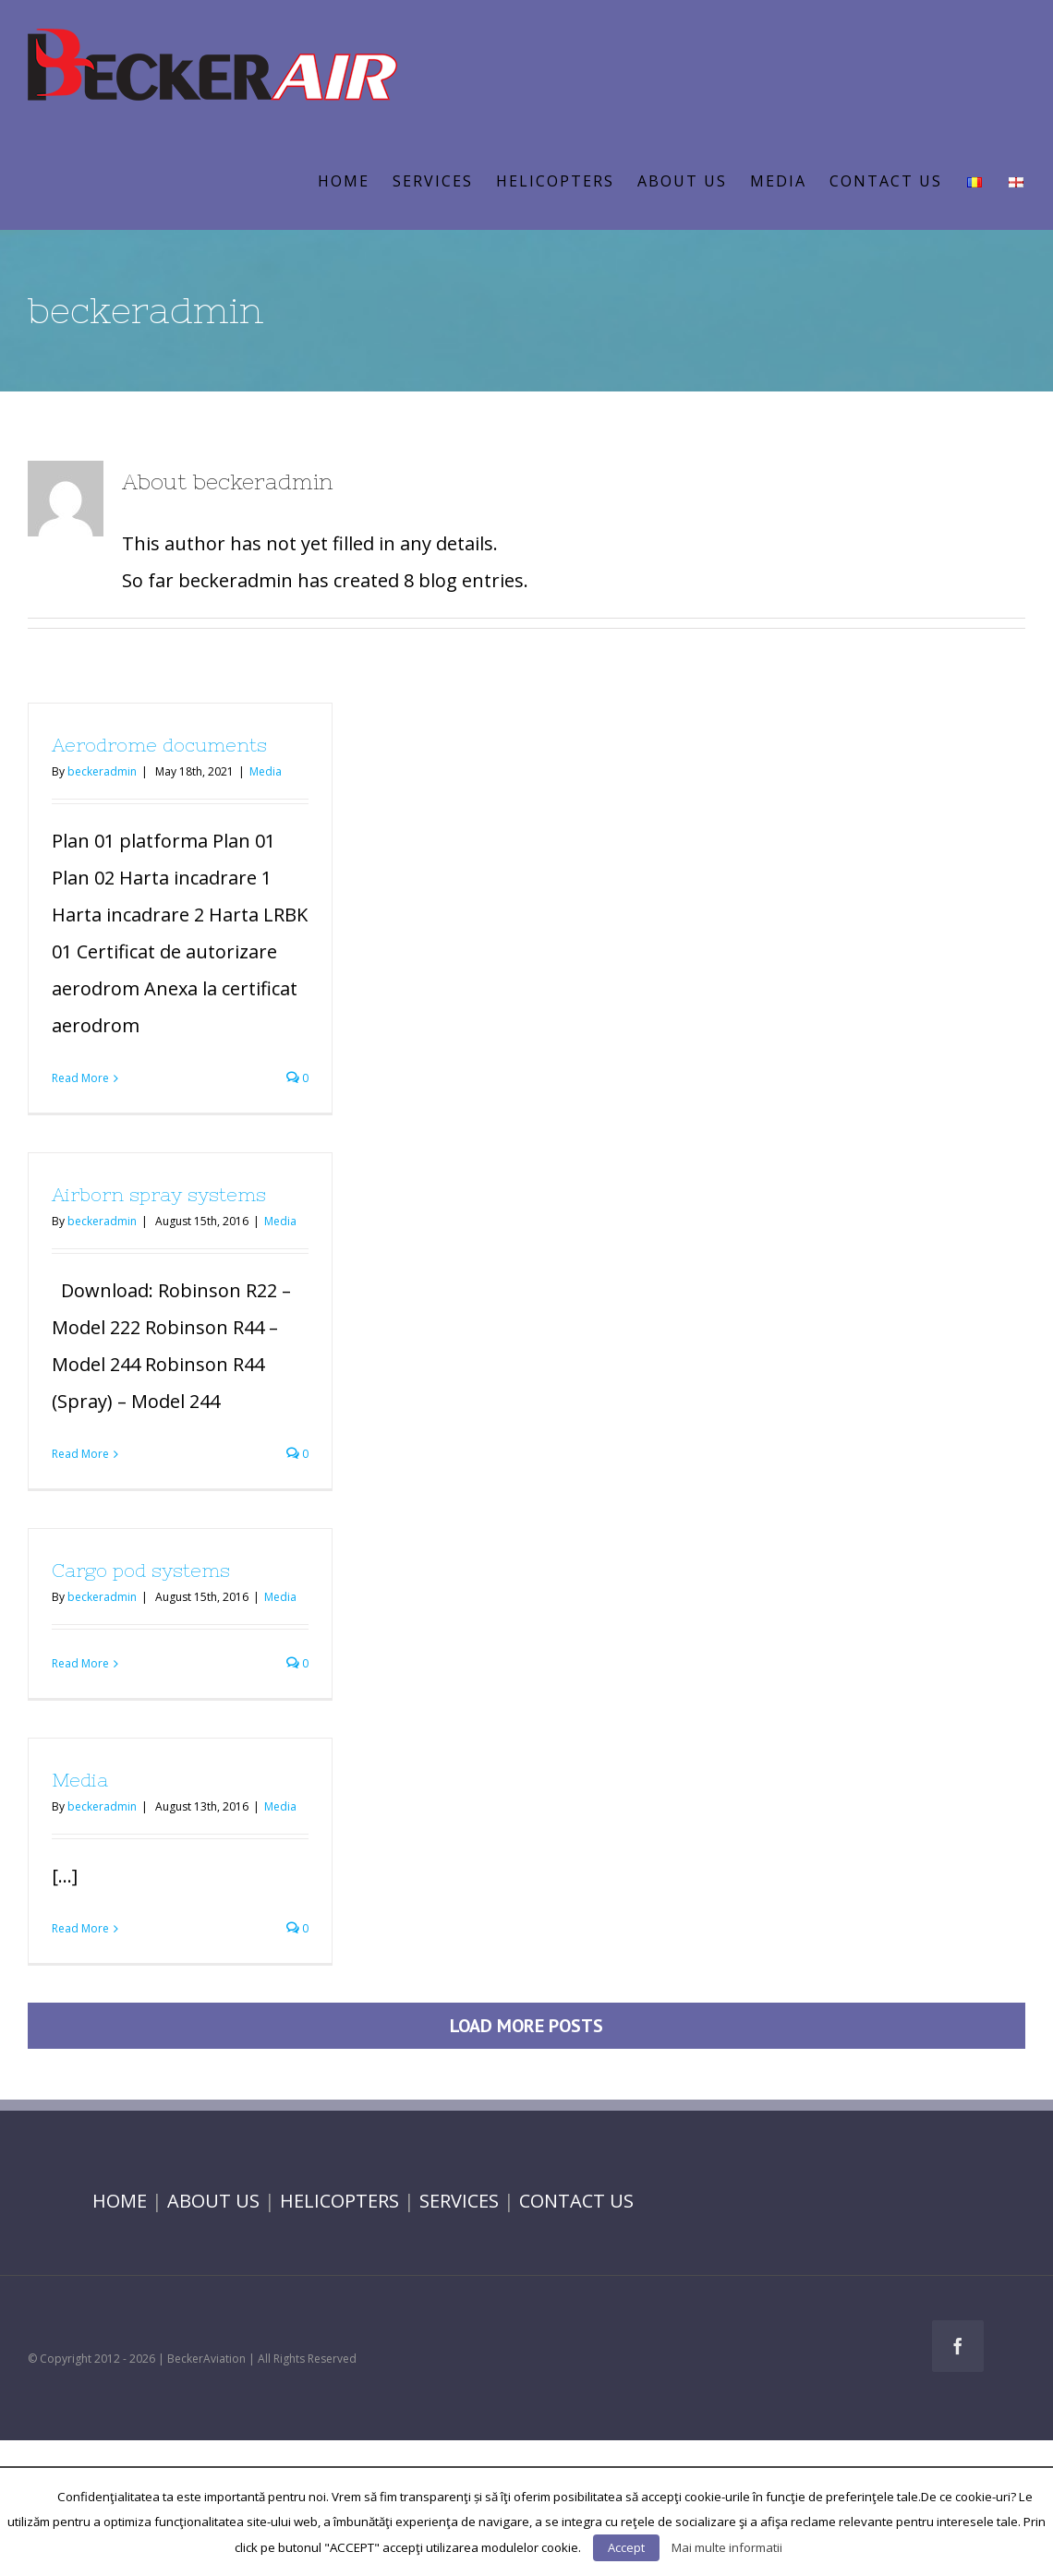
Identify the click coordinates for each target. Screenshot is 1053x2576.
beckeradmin (102, 771)
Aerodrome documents (159, 744)
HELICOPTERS (339, 2200)
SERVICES (459, 2200)
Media (265, 771)
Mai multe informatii (727, 2547)
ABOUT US (213, 2200)
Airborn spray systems (159, 1194)
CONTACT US (576, 2200)
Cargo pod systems (141, 1570)
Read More (80, 1078)
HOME (119, 2200)
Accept (626, 2547)
